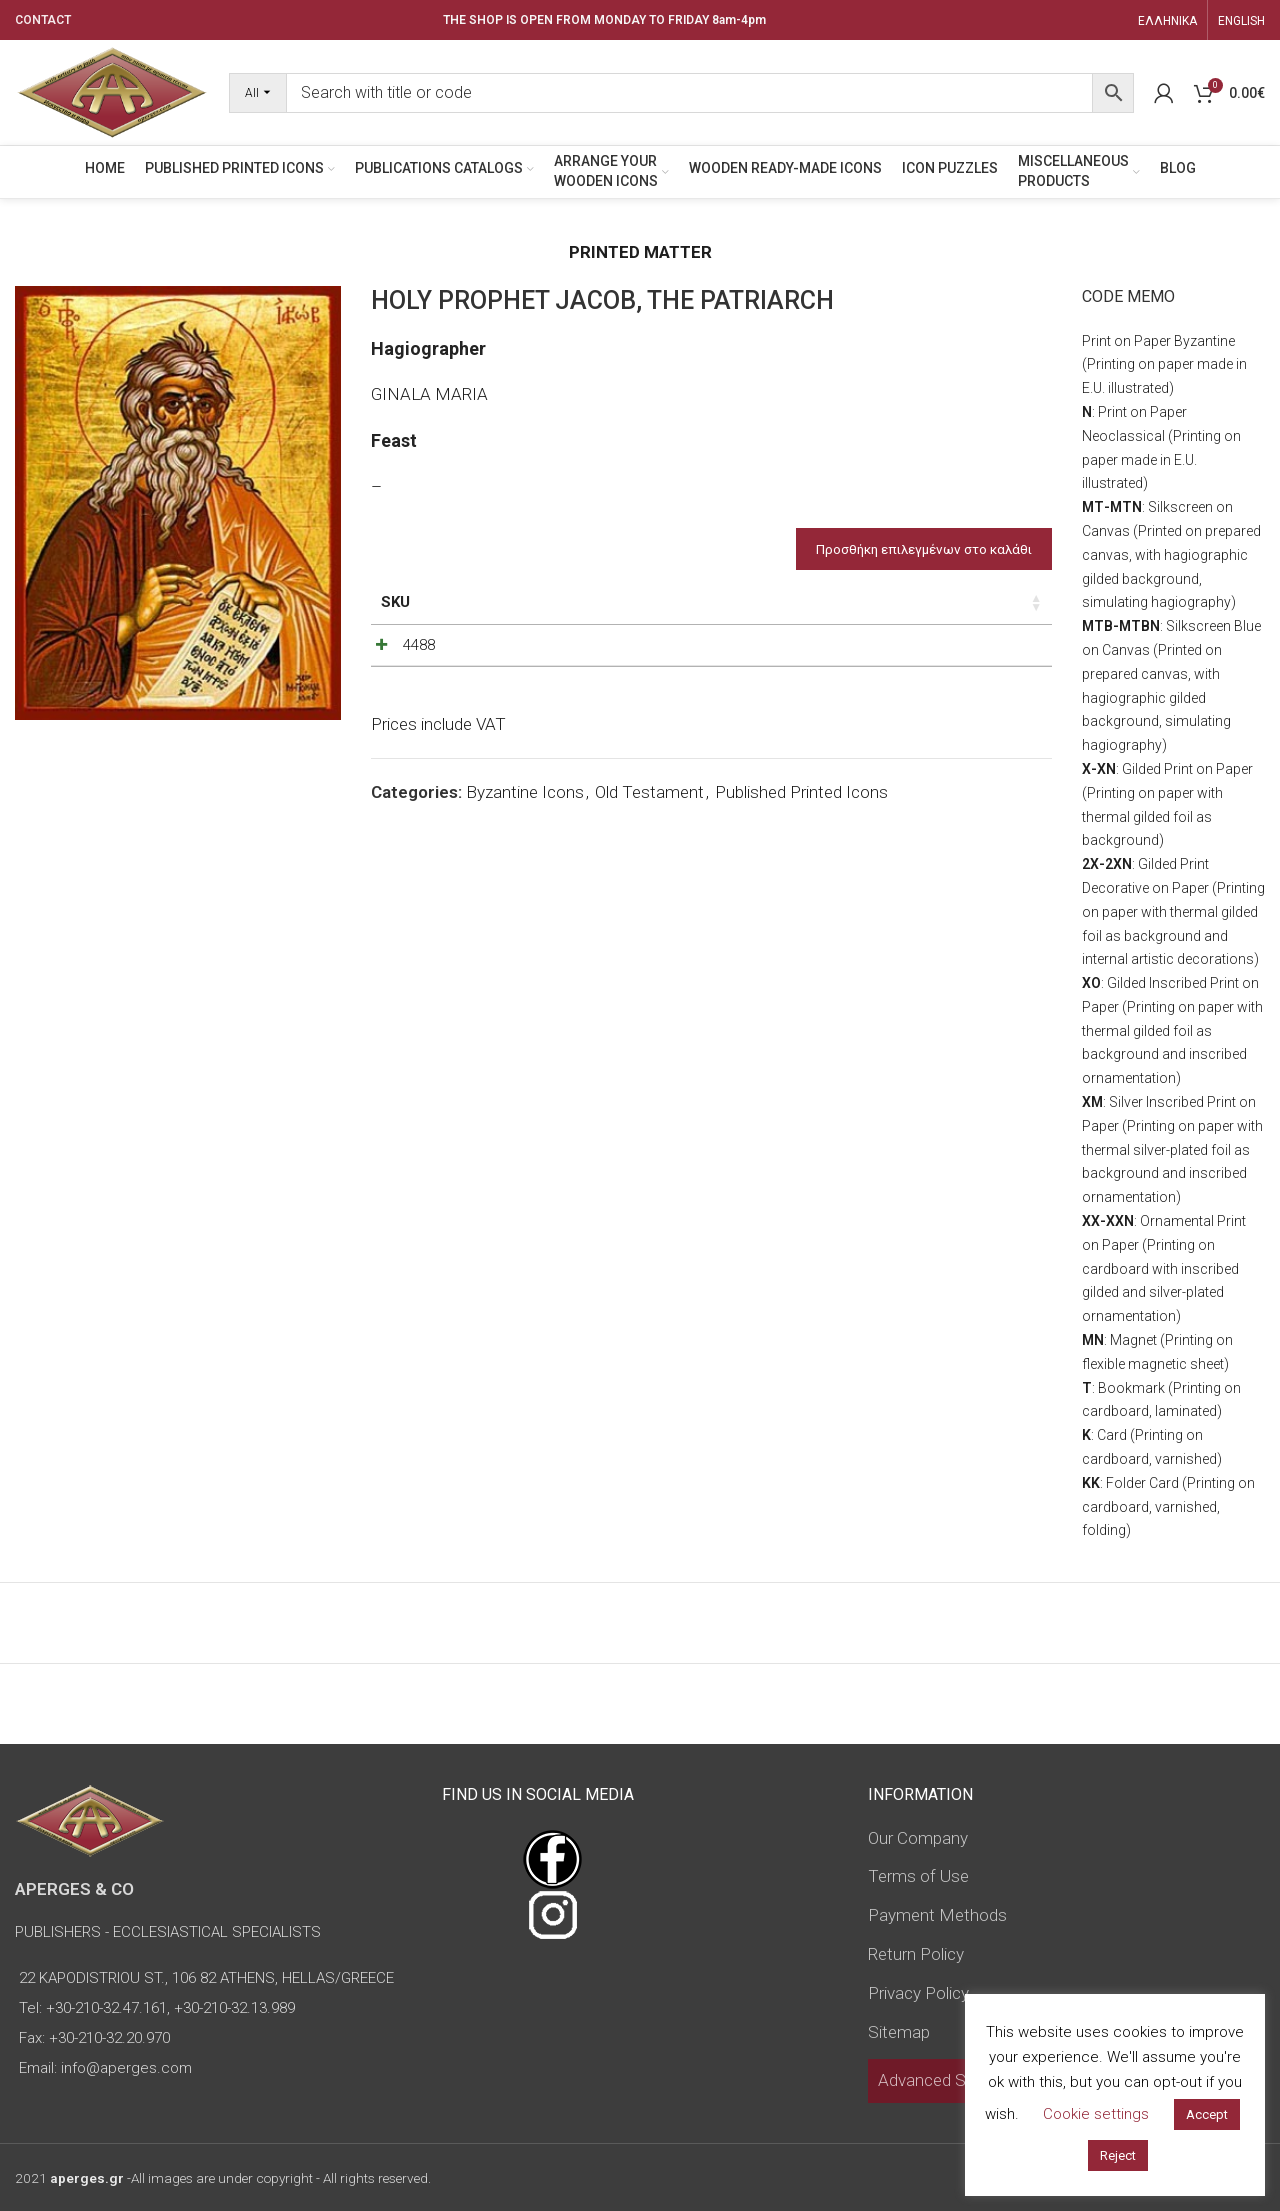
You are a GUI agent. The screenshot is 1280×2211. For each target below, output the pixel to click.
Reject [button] (1118, 2155)
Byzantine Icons (525, 884)
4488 (397, 688)
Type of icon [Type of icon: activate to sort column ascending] (670, 624)
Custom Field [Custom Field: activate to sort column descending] (991, 613)
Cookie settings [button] (1096, 2114)
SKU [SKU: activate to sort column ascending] (395, 602)
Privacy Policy (918, 1993)
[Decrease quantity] (824, 693)
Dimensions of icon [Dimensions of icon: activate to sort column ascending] (565, 613)
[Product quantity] (857, 693)
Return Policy (916, 1954)
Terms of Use (918, 1876)
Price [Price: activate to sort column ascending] (751, 602)
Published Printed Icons (801, 884)
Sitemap (899, 2032)
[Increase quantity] (890, 693)
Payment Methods (937, 1915)
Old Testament (649, 884)
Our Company (918, 1838)
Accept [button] (1207, 2114)
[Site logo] (112, 91)
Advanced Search (942, 2080)
